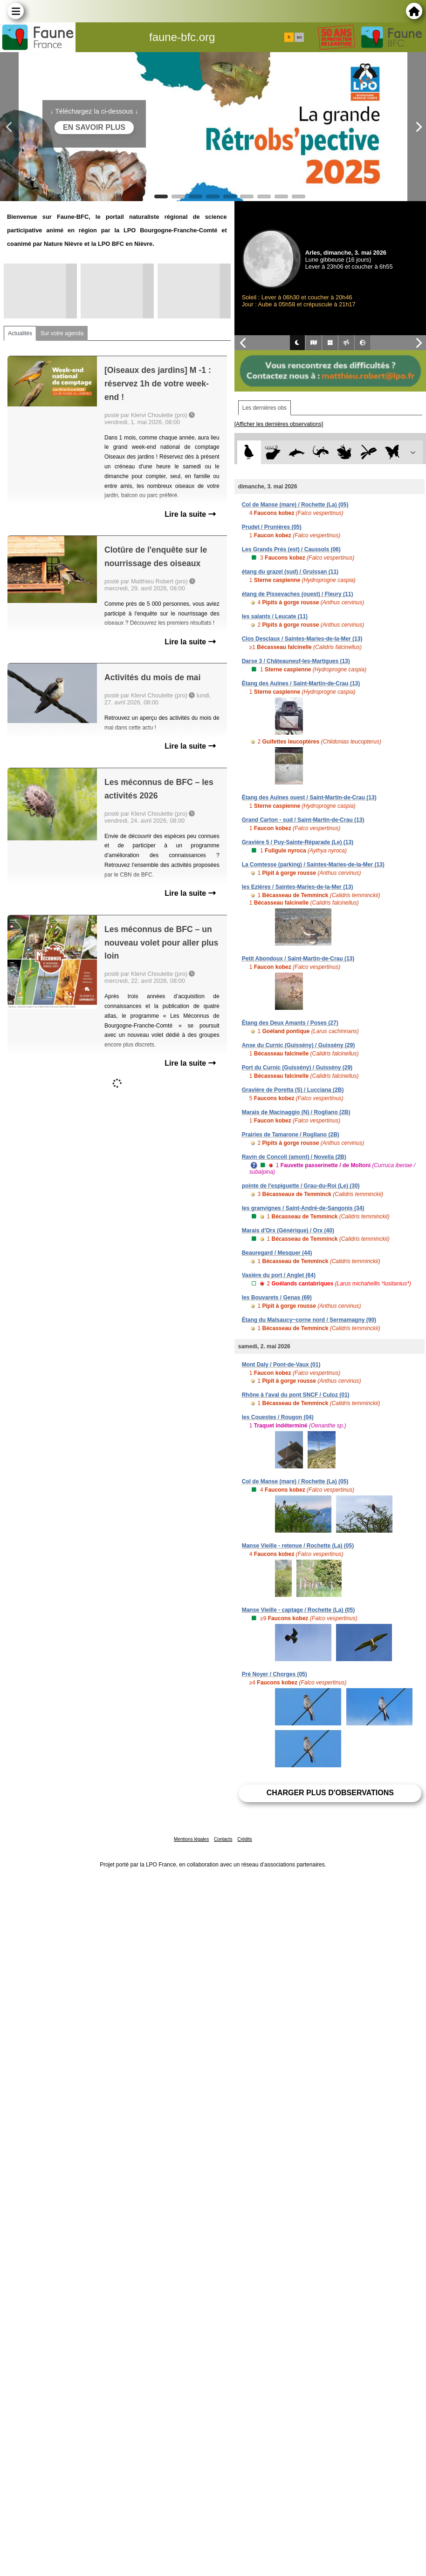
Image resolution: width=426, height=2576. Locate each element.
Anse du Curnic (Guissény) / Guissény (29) (298, 1045)
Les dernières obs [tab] (264, 408)
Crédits (244, 1839)
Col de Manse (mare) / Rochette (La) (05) (295, 504)
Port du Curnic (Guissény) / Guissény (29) (297, 1067)
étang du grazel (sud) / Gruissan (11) (290, 571)
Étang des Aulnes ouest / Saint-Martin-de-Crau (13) (309, 797)
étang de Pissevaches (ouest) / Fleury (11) (297, 594)
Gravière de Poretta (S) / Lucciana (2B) (293, 1090)
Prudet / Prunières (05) (272, 527)
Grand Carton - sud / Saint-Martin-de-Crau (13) (303, 820)
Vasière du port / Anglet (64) (279, 1275)
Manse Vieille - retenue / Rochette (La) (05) (298, 1545)
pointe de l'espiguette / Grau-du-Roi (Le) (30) (301, 1186)
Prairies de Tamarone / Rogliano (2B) (290, 1134)
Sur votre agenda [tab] (62, 333)
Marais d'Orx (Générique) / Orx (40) (288, 1230)
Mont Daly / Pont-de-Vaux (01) (281, 1364)
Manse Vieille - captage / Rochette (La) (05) (298, 1610)
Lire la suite (190, 514)
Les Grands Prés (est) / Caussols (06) (291, 549)
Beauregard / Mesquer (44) (277, 1253)
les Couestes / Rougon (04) (278, 1417)
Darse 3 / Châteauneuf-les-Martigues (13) (296, 661)
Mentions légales (191, 1839)
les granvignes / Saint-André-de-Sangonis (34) (303, 1208)
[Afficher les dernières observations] (278, 424)
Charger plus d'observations (330, 1793)
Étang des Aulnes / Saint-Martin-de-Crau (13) (301, 683)
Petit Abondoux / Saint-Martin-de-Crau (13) (298, 958)
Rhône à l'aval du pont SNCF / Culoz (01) (296, 1395)
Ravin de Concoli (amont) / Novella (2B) (294, 1157)
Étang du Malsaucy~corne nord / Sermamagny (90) (309, 1320)
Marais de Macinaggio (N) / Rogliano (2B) (296, 1112)
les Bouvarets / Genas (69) (277, 1297)
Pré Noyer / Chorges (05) (274, 1674)
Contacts (223, 1839)
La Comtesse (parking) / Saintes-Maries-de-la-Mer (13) (313, 864)
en (299, 37)
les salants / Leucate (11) (275, 616)
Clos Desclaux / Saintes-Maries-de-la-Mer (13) (302, 639)
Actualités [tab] (20, 333)
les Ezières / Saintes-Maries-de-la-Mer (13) (297, 887)
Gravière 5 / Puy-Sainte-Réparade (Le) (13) (297, 842)
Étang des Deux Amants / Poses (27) (290, 1023)
